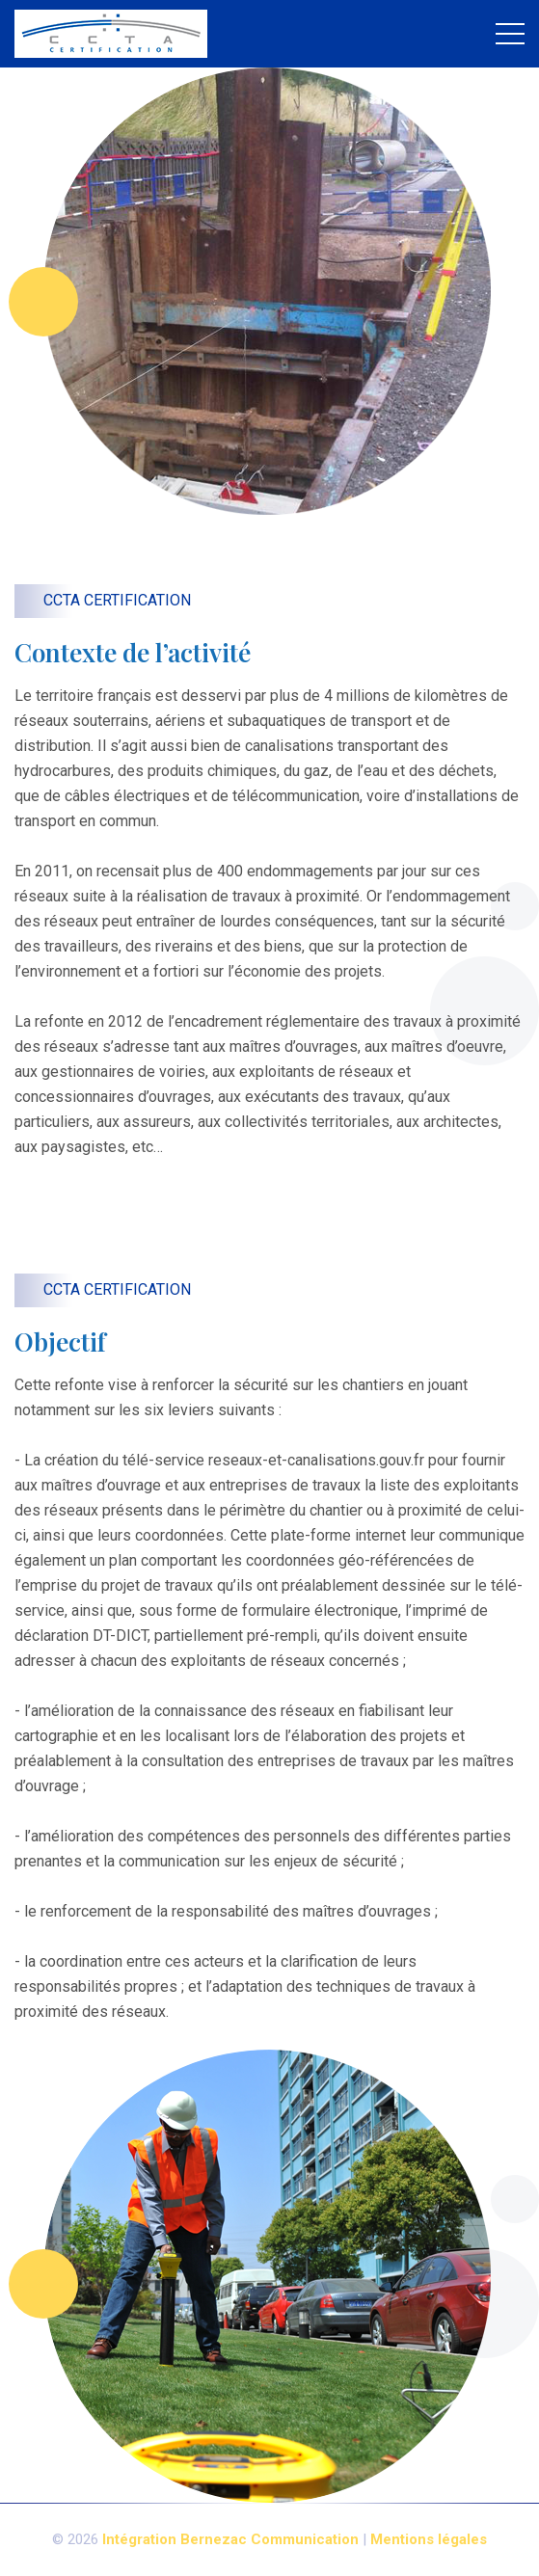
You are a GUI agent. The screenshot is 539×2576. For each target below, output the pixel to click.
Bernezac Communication (269, 2539)
